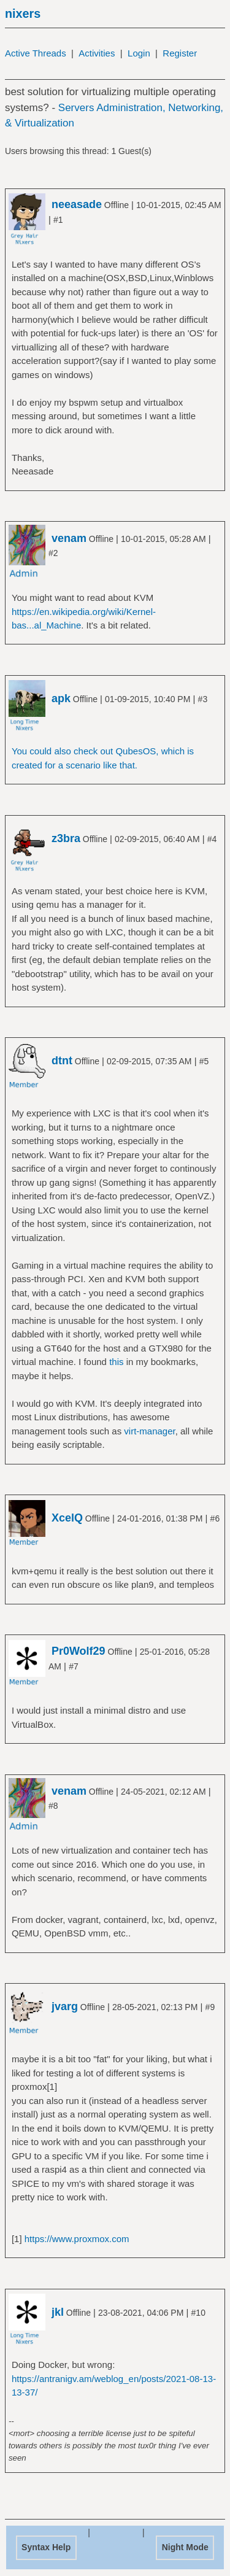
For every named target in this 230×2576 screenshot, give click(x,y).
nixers (22, 13)
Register (180, 53)
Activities (97, 53)
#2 (53, 553)
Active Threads (35, 53)
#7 (74, 1666)
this (116, 1361)
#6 (215, 1518)
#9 (210, 2007)
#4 (212, 839)
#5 (204, 1061)
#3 (203, 699)
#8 (53, 1806)
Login (139, 53)
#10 (198, 2313)
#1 (58, 220)
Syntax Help (46, 2547)
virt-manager (149, 1431)
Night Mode (185, 2547)
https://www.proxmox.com (77, 2239)
